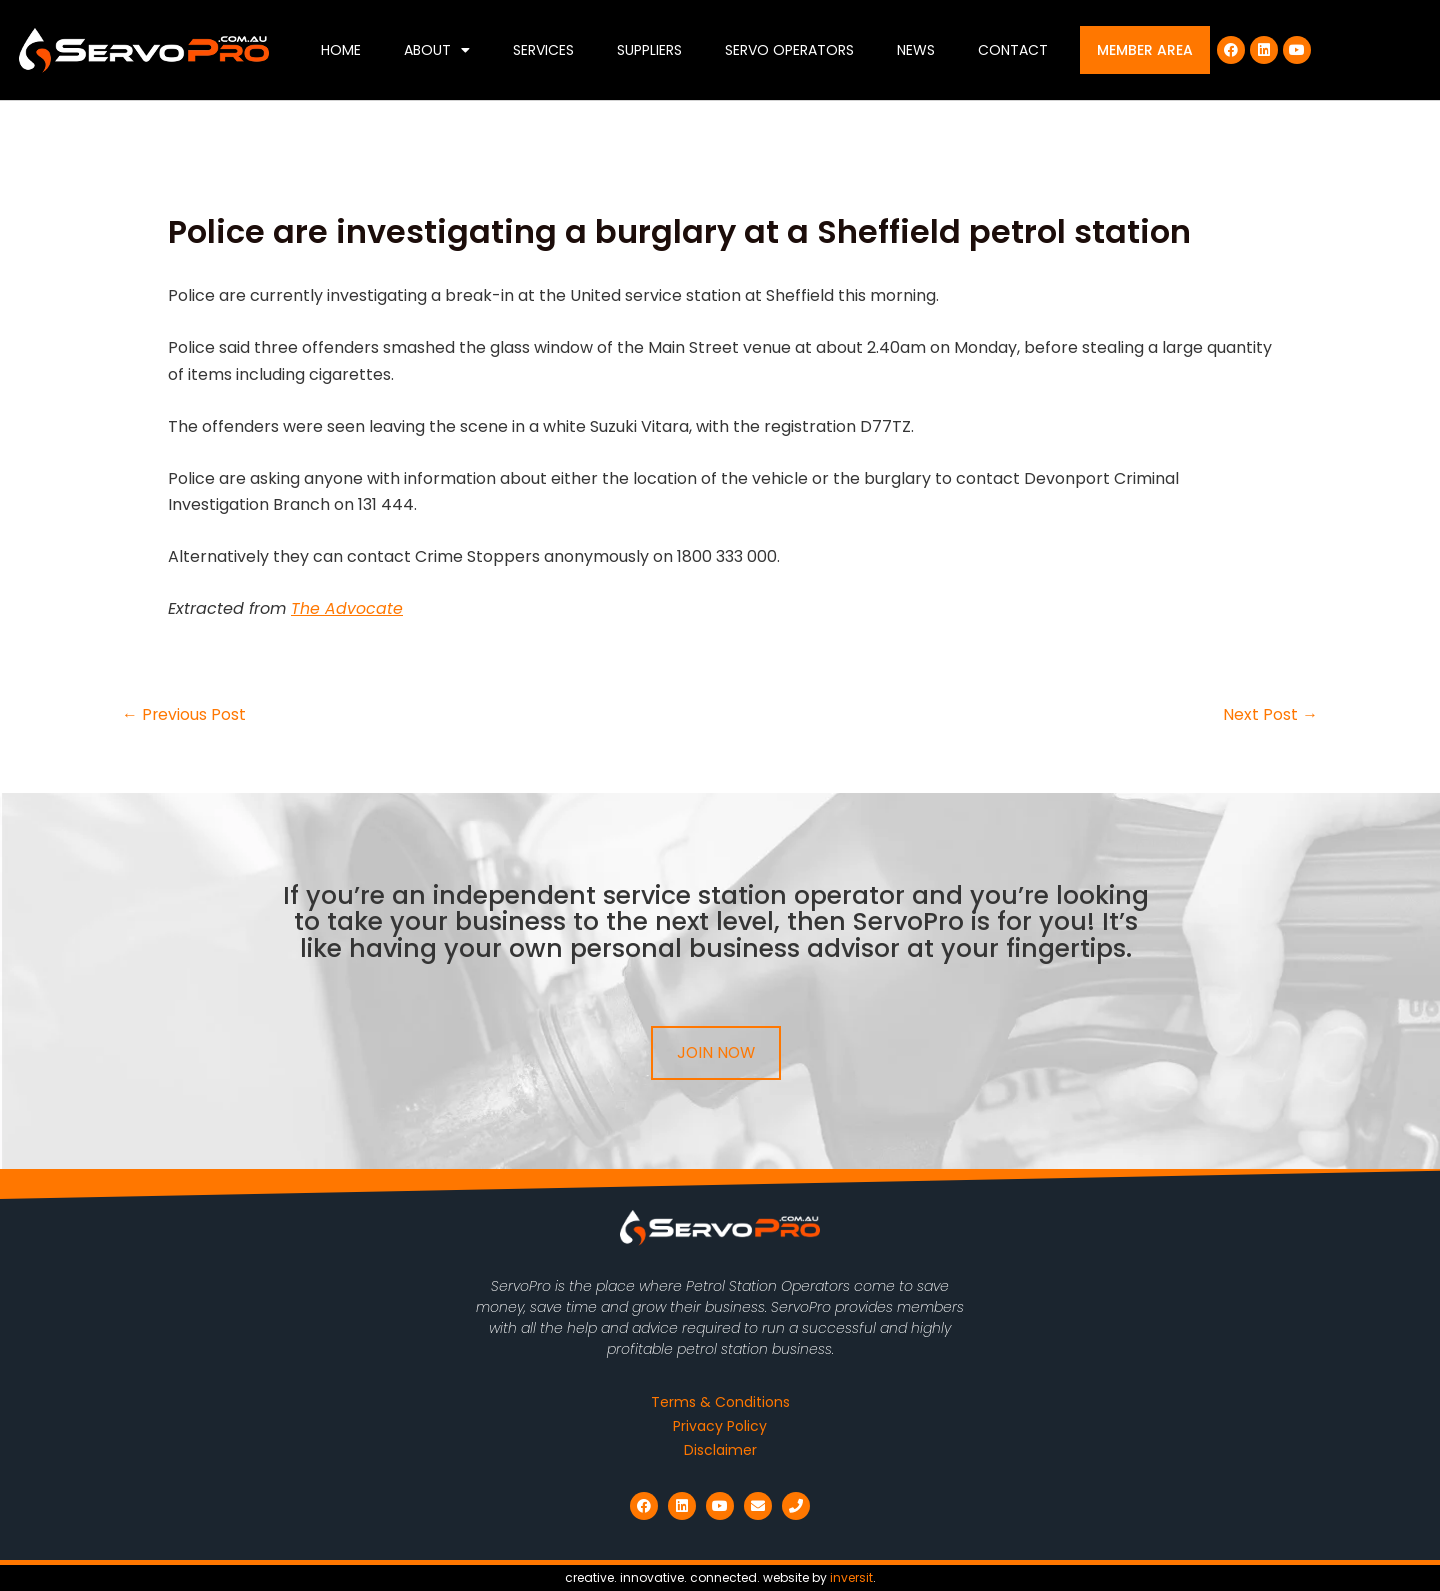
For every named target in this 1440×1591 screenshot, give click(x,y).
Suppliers (649, 50)
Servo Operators (789, 50)
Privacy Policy (720, 1426)
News (916, 50)
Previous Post (184, 715)
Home (341, 50)
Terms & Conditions (720, 1402)
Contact (1013, 50)
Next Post (1270, 715)
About (437, 50)
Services (543, 50)
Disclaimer (720, 1450)
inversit (851, 1577)
